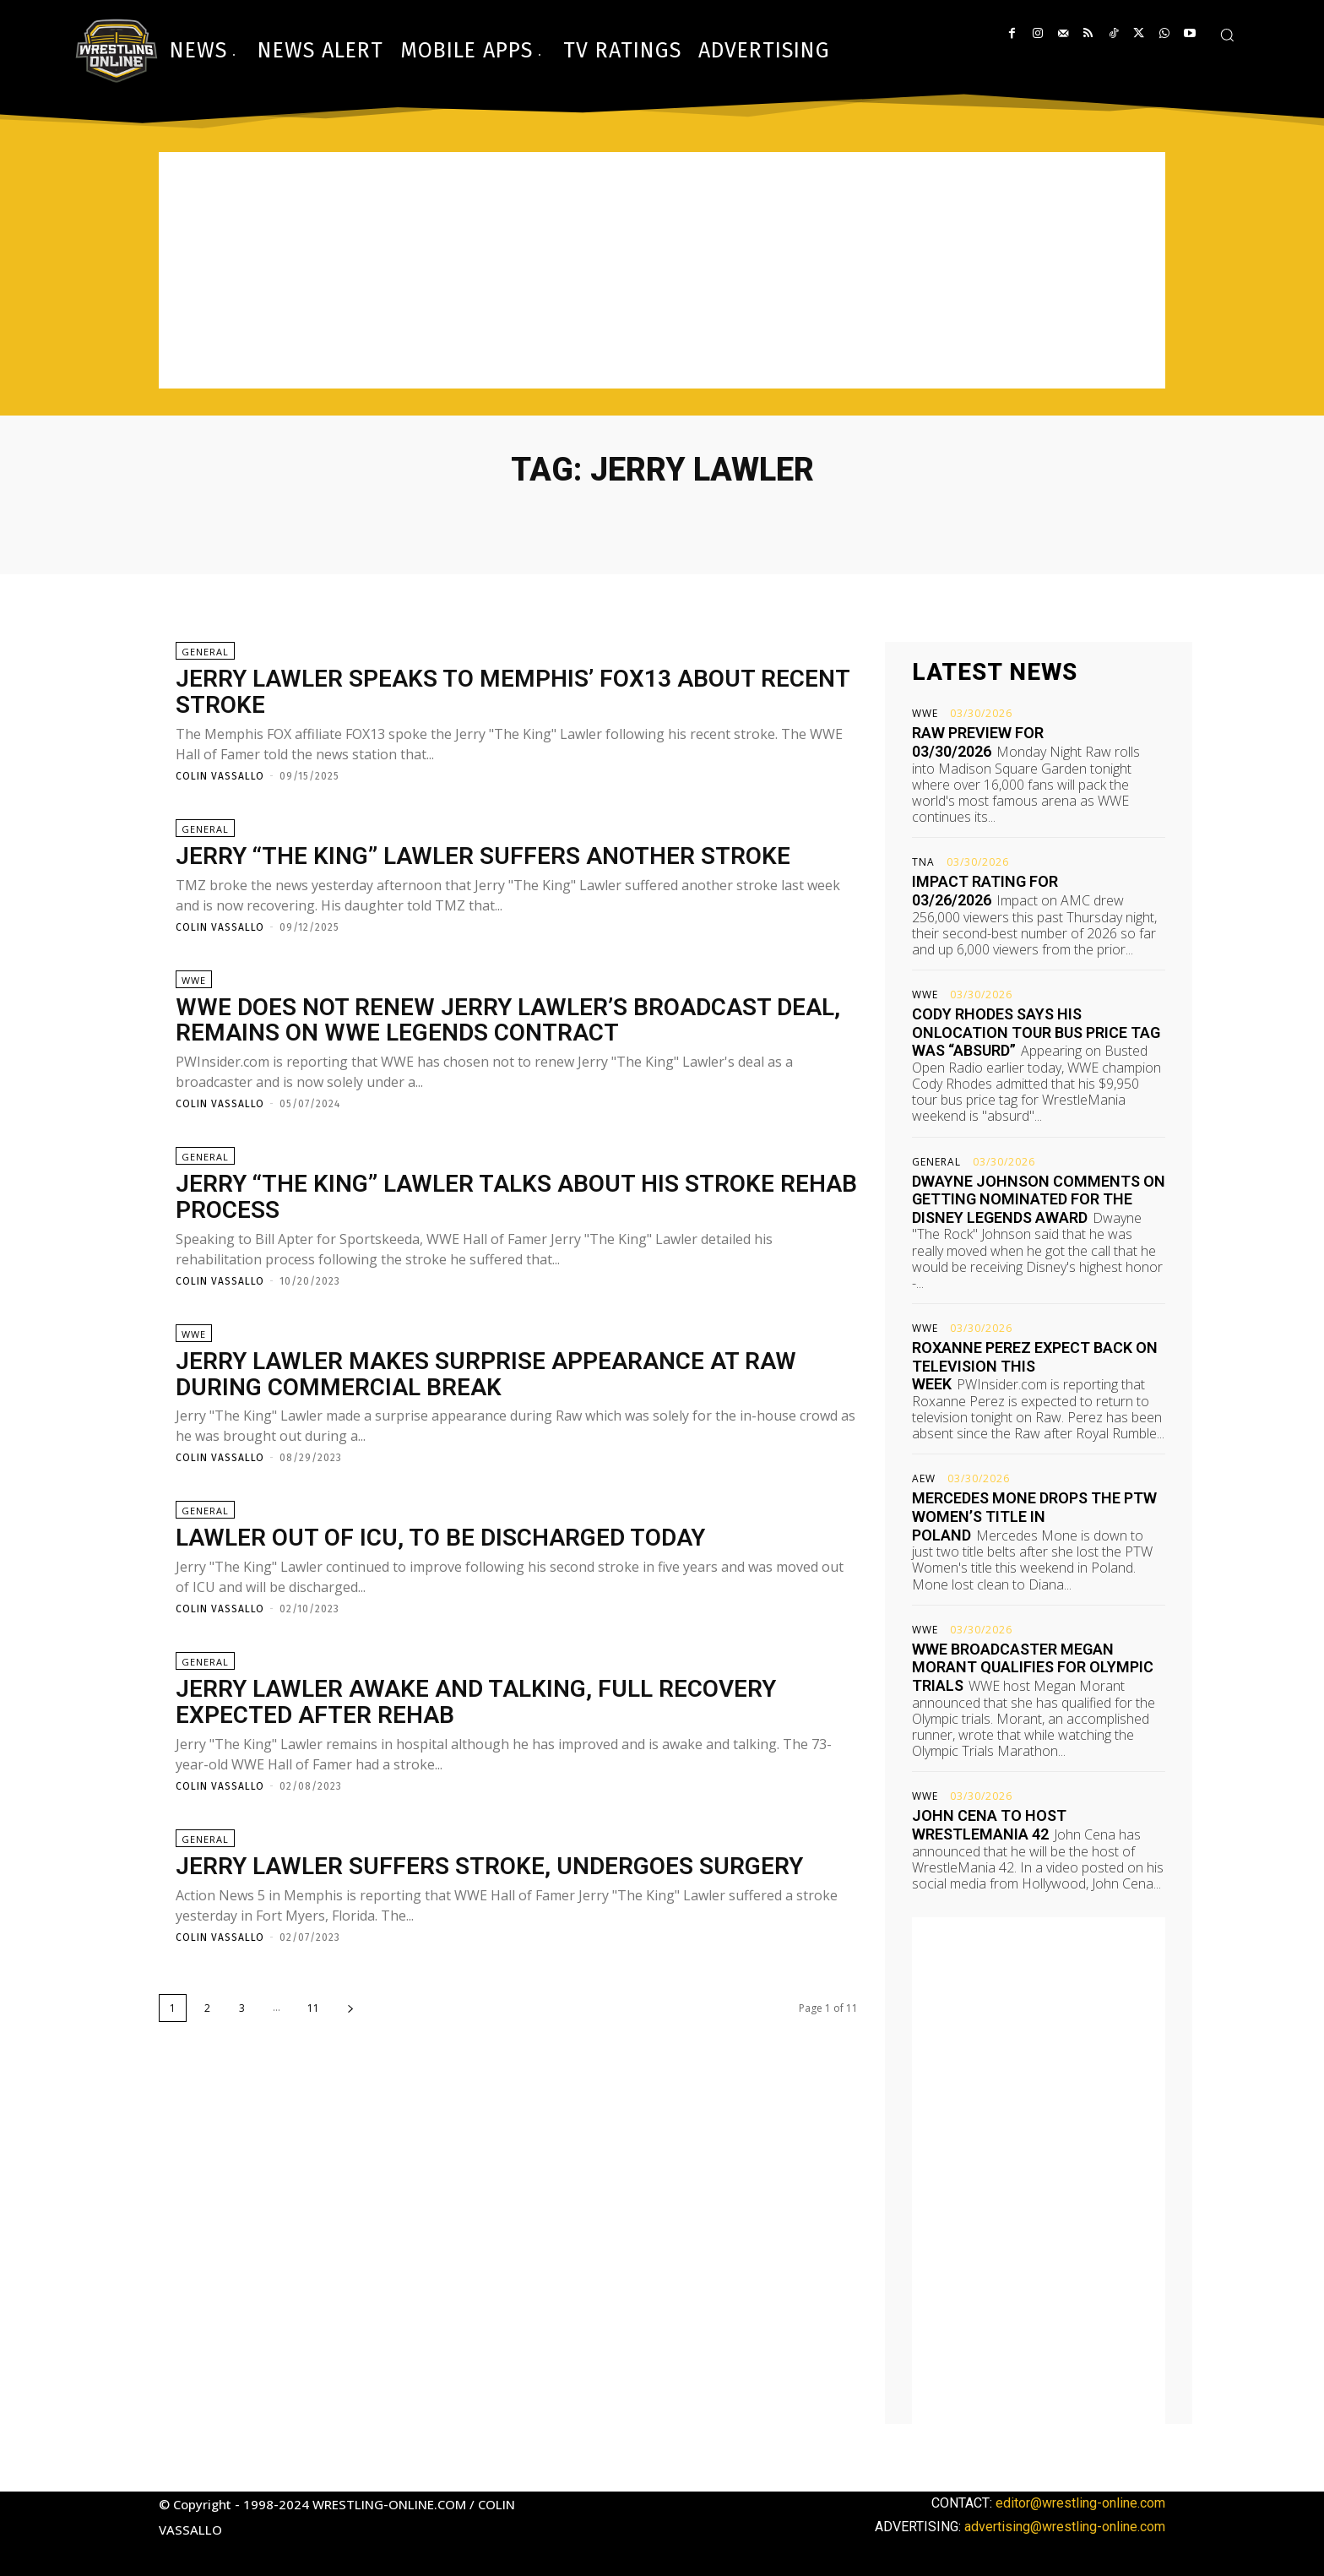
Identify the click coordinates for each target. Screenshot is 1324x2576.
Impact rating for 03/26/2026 (985, 890)
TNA (923, 862)
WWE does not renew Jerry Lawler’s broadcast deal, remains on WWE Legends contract (508, 1020)
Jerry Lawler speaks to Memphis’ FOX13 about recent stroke (513, 692)
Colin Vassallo (220, 776)
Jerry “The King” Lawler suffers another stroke (483, 856)
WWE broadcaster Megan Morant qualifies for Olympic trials (1032, 1667)
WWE (194, 980)
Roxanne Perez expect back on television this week (1035, 1366)
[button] (1227, 34)
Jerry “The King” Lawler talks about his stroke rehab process (516, 1197)
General (205, 651)
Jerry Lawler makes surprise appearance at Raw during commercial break (486, 1374)
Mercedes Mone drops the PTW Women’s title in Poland (1034, 1516)
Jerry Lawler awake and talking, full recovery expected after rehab (476, 1702)
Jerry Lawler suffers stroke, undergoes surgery (489, 1866)
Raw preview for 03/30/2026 (978, 742)
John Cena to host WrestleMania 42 (989, 1825)
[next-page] (350, 2008)
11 (313, 2008)
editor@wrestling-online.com (1080, 2503)
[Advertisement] (662, 270)
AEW (924, 1479)
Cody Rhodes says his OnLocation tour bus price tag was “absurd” (1036, 1032)
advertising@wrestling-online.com (1064, 2527)
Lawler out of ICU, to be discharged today (440, 1538)
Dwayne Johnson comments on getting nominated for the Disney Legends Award (1038, 1199)
